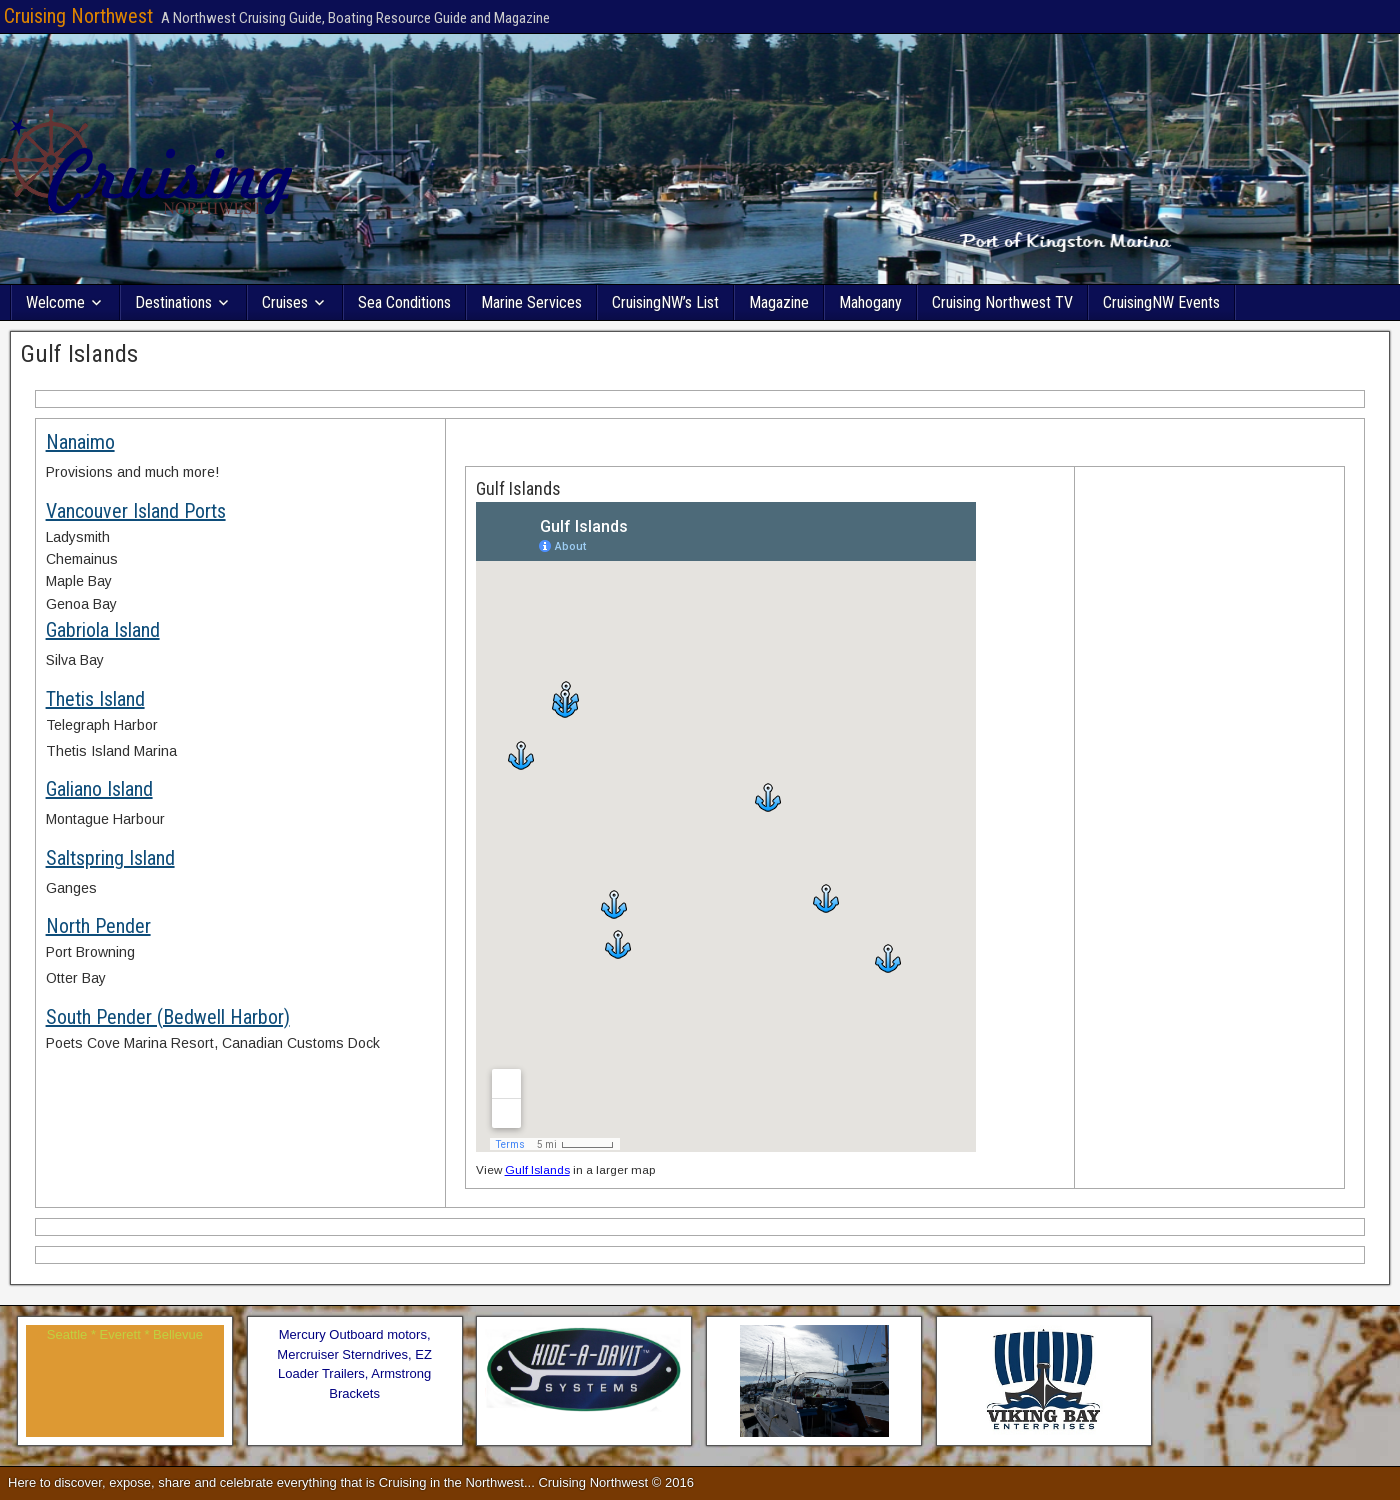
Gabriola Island (103, 630)
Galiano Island (99, 789)
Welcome (55, 302)
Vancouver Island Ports (136, 511)
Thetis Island (95, 699)
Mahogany (870, 302)
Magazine (779, 302)
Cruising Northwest (78, 16)
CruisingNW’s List (665, 302)
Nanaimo (80, 442)
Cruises (285, 302)
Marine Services (531, 302)
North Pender (98, 926)
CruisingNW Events (1161, 302)
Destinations (173, 302)
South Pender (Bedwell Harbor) (168, 1017)
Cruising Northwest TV (1002, 302)
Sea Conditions (404, 302)
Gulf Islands (79, 354)
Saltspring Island (110, 858)
